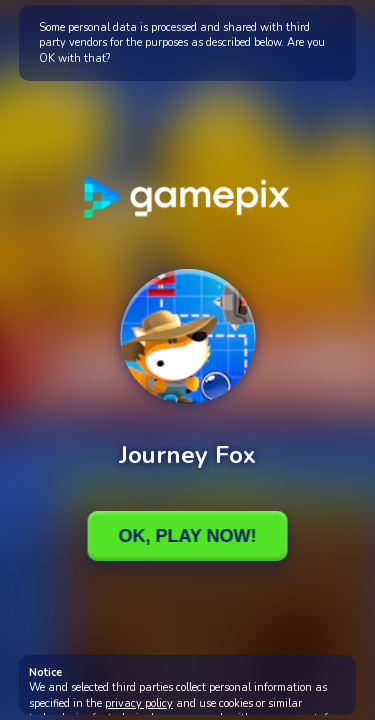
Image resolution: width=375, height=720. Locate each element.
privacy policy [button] (139, 703)
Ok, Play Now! (187, 536)
